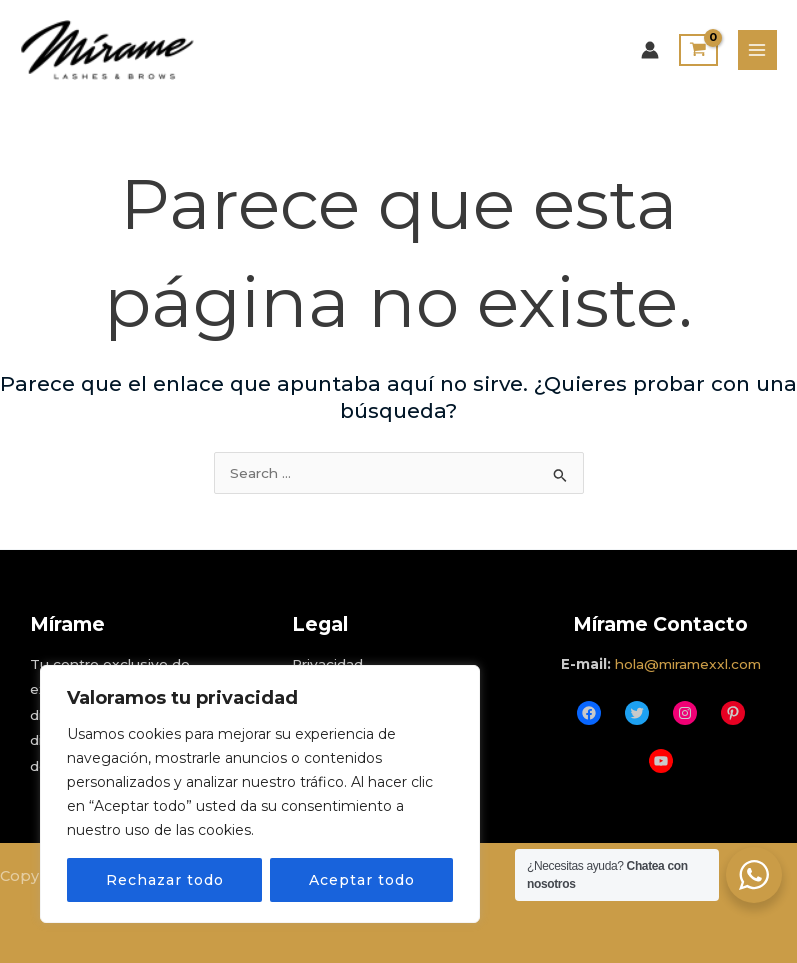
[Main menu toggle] (757, 49)
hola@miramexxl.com (688, 664)
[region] (260, 794)
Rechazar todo (165, 880)
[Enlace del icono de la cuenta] (650, 50)
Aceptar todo (362, 880)
